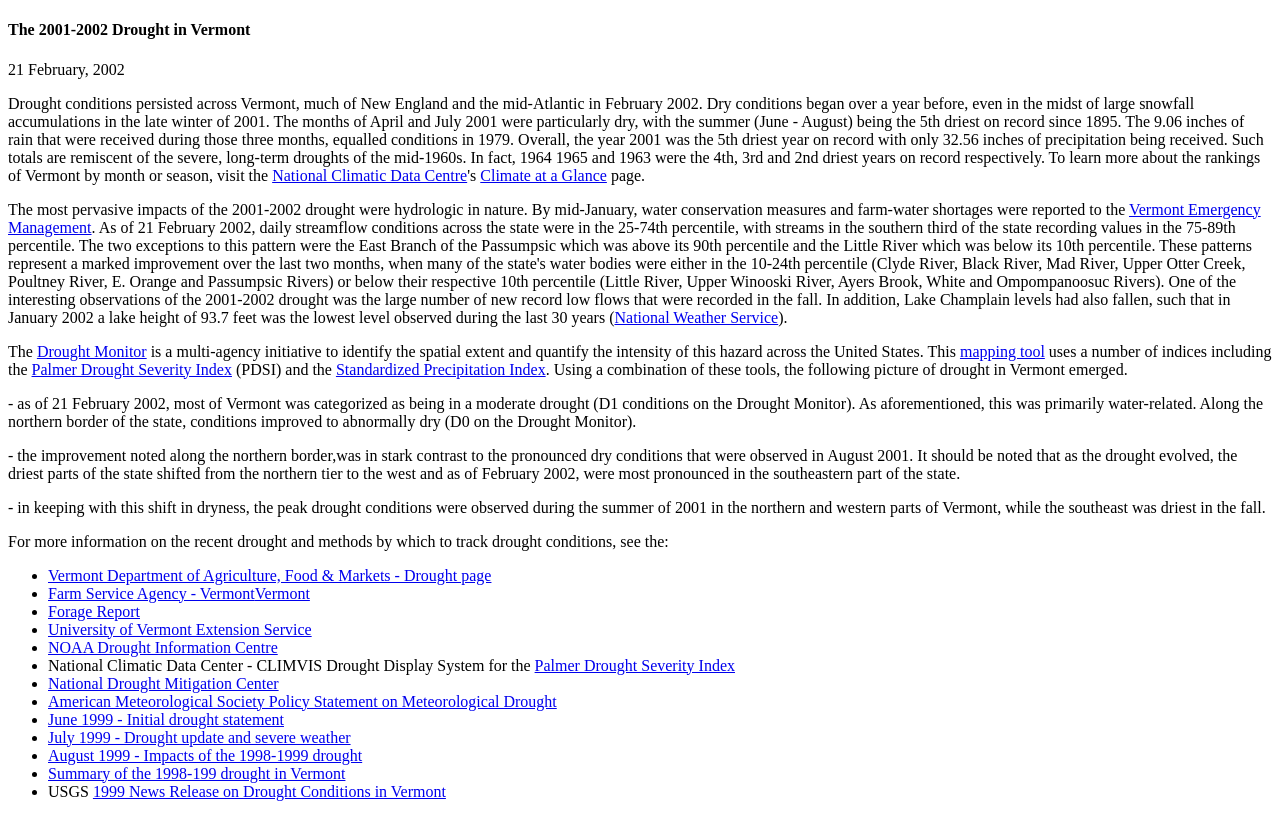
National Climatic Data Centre (369, 175)
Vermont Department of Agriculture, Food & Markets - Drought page (269, 575)
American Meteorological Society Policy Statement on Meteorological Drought (302, 701)
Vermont (282, 593)
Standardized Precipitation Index (441, 369)
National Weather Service (696, 317)
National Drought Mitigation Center (163, 683)
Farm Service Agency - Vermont (151, 593)
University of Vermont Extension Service (180, 629)
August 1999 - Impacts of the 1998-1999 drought (205, 755)
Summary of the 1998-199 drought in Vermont (196, 773)
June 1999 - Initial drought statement (166, 719)
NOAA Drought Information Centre (163, 647)
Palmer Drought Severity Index (132, 369)
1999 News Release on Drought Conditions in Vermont (269, 791)
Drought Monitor (92, 351)
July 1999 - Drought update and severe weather (199, 737)
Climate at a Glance (543, 175)
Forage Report (94, 611)
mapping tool (1002, 351)
